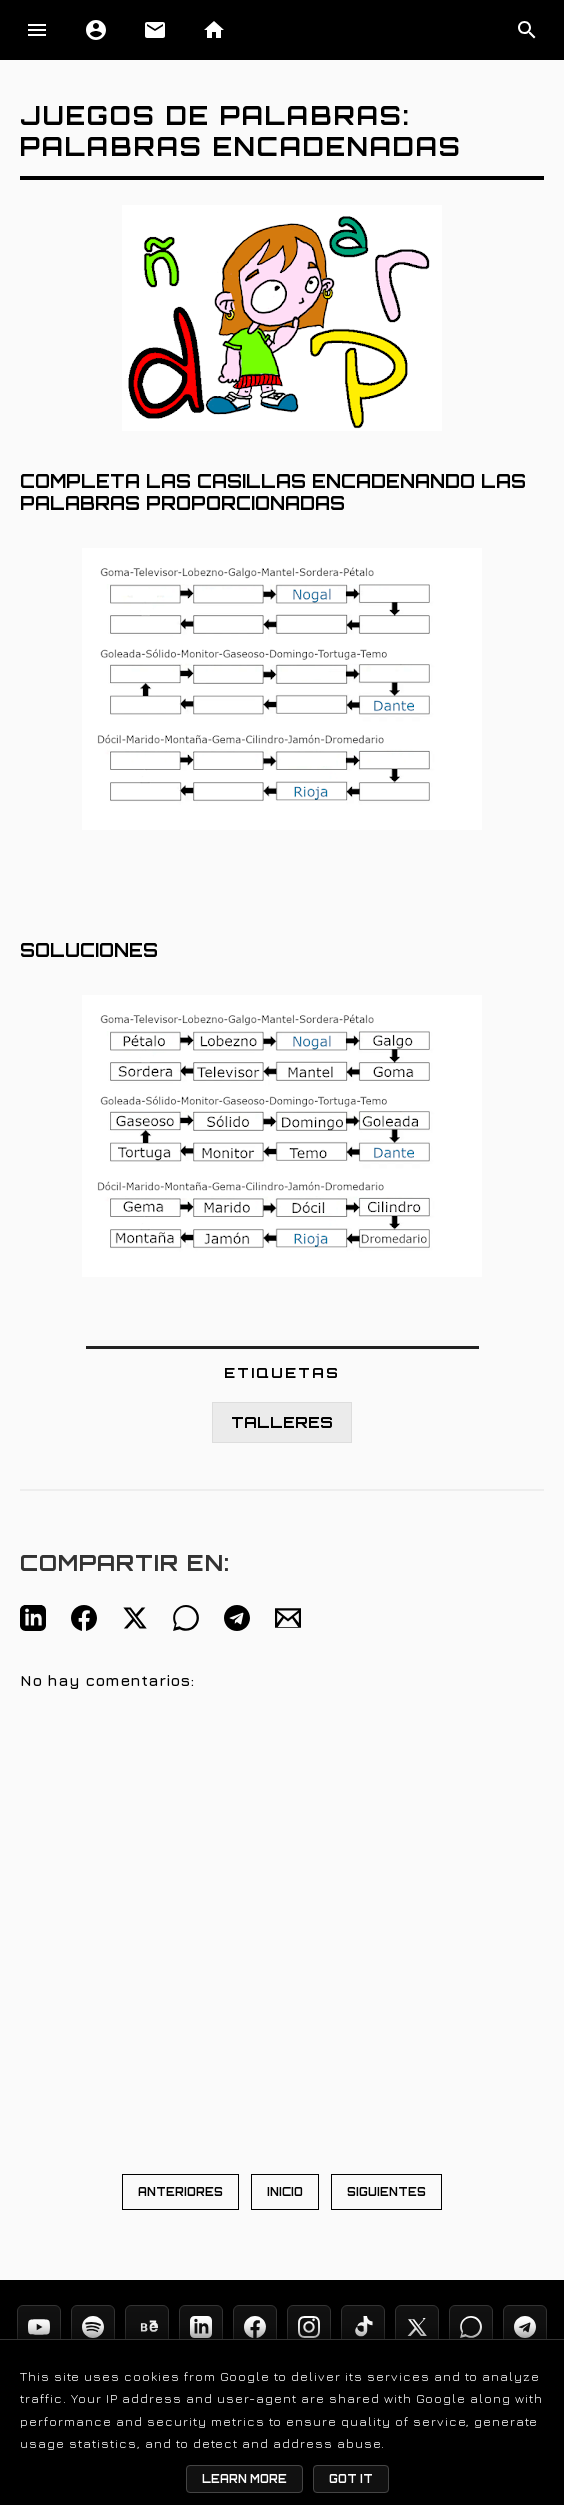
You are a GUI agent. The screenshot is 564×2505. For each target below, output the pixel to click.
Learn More (244, 2479)
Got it (351, 2479)
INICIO (285, 2192)
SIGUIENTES (386, 2192)
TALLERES (282, 1422)
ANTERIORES (180, 2192)
